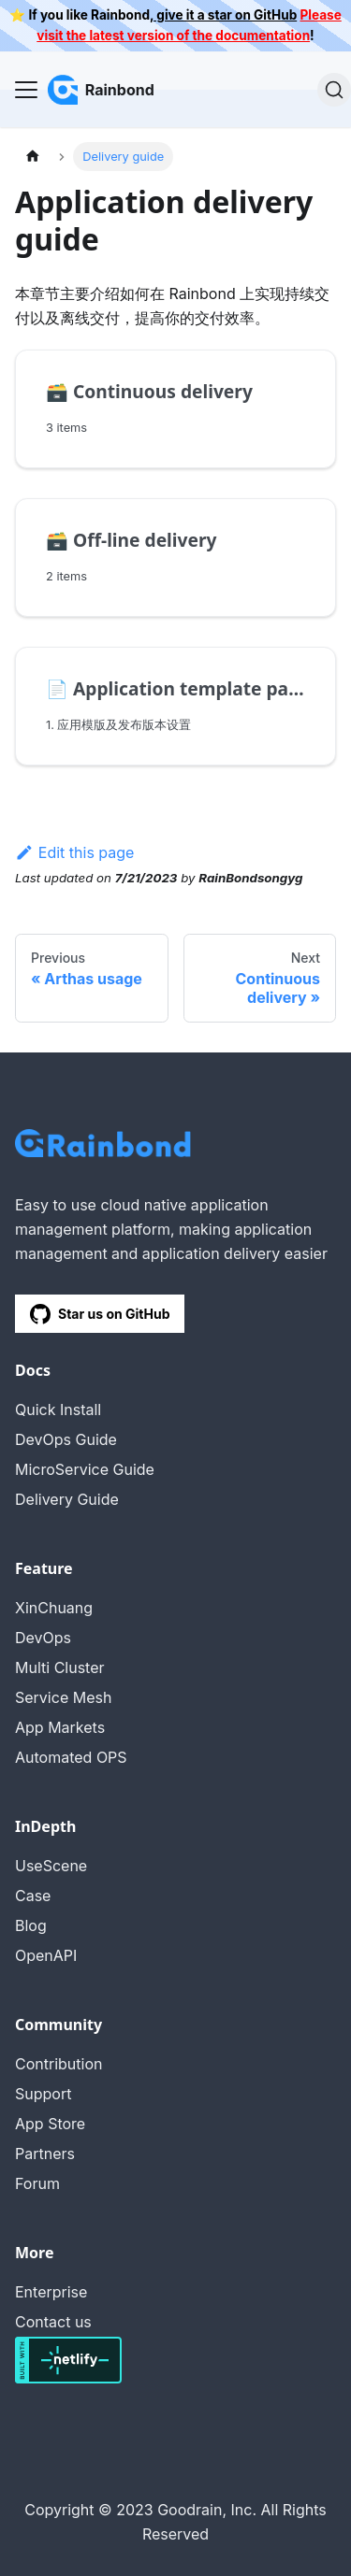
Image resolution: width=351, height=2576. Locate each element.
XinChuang (54, 1607)
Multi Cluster (60, 1667)
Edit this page (74, 852)
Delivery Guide (67, 1499)
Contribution (58, 2063)
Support (43, 2093)
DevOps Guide (66, 1439)
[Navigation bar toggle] (26, 90)
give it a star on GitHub (225, 14)
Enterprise (51, 2292)
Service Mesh (63, 1697)
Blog (31, 1925)
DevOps (43, 1637)
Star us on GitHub (99, 1314)
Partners (45, 2153)
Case (33, 1895)
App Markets (60, 1727)
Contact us (53, 2321)
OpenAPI (46, 1955)
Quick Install (58, 1409)
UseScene (51, 1865)
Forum (37, 2183)
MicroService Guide (84, 1469)
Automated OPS (71, 1757)
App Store (50, 2123)
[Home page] (33, 156)
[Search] (334, 90)
